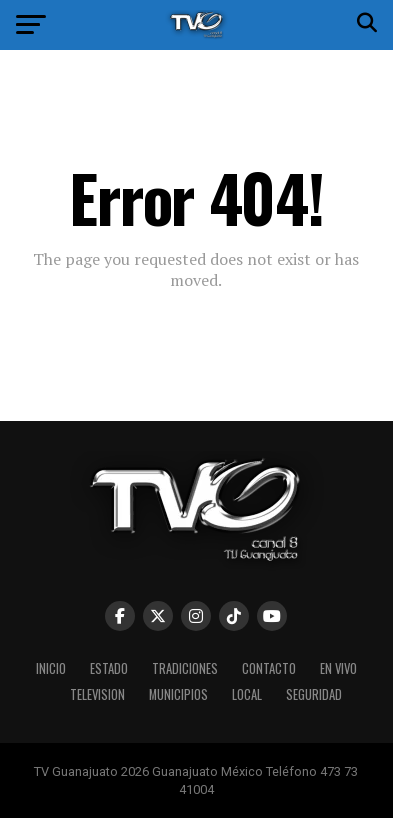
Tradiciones (185, 668)
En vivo (338, 668)
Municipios (178, 694)
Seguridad (314, 694)
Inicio (51, 668)
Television (97, 694)
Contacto (269, 668)
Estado (109, 668)
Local (247, 694)
